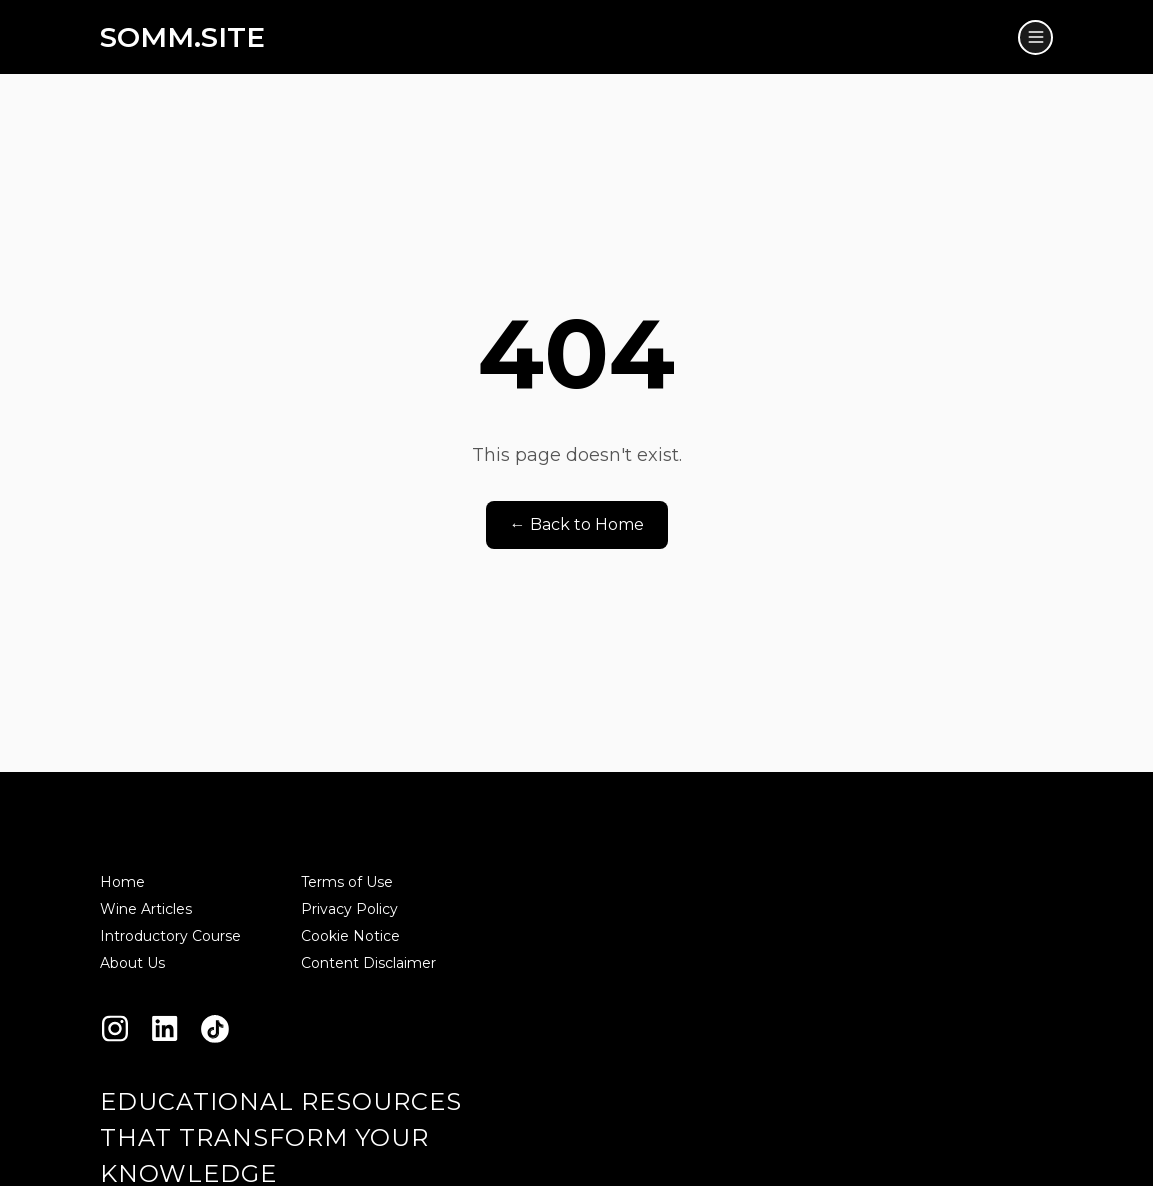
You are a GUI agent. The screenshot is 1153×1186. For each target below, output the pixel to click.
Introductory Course (170, 936)
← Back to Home (577, 524)
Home (122, 882)
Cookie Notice (350, 936)
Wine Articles (146, 909)
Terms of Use (347, 882)
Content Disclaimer (368, 963)
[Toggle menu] (1035, 37)
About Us (132, 963)
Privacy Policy (349, 909)
